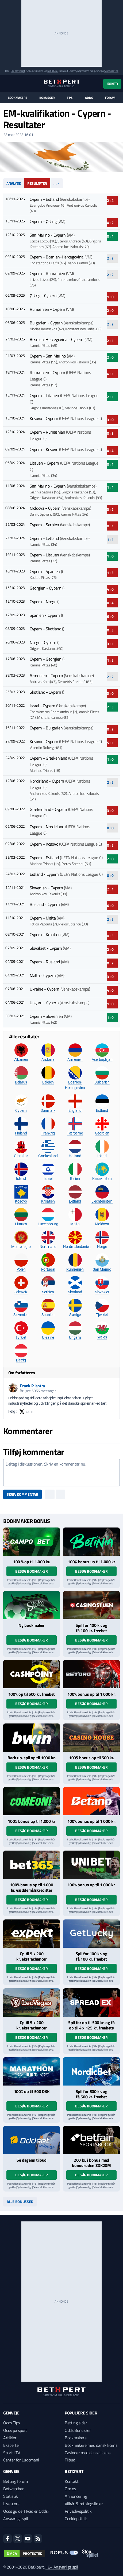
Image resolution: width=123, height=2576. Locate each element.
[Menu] (6, 83)
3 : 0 (110, 419)
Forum (110, 98)
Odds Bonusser (78, 2430)
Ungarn (75, 1337)
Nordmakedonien (77, 1246)
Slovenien (20, 1315)
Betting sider (76, 2423)
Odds (89, 98)
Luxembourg (48, 1224)
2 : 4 (110, 200)
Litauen (21, 1224)
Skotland (75, 1292)
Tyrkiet (21, 1337)
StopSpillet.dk (111, 71)
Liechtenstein (102, 1201)
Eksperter (11, 2445)
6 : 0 (110, 616)
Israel (48, 1178)
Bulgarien (101, 1082)
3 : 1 (110, 643)
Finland (21, 1133)
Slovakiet (102, 1292)
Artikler (9, 2437)
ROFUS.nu (52, 71)
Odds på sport (15, 2430)
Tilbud (70, 2460)
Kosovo (21, 1201)
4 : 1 (110, 373)
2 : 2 (110, 258)
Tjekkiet (102, 1315)
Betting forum (15, 2481)
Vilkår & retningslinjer (84, 2503)
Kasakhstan (102, 1178)
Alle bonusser (20, 2201)
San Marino (102, 1269)
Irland (101, 1156)
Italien (75, 1178)
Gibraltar (21, 1156)
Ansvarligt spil (15, 2518)
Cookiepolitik (76, 2518)
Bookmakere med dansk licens (91, 2445)
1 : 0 (110, 297)
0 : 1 (110, 464)
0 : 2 (110, 222)
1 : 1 (110, 539)
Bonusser (47, 98)
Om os (70, 2488)
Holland (75, 1156)
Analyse (13, 183)
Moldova (102, 1224)
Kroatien (48, 1201)
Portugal (48, 1269)
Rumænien (75, 1269)
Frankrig (48, 1133)
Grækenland (48, 1156)
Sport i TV (11, 2452)
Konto (112, 84)
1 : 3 (110, 572)
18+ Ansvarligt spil (61, 2567)
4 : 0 (110, 589)
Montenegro (21, 1246)
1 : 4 (110, 487)
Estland (102, 1110)
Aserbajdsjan (102, 1059)
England (75, 1110)
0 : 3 (110, 433)
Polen (21, 1269)
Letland (75, 1201)
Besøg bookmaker (31, 1571)
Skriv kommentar (22, 1494)
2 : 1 (110, 340)
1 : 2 (110, 660)
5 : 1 (110, 742)
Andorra (48, 1059)
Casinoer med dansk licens (87, 2452)
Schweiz (21, 1292)
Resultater (37, 183)
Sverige (75, 1315)
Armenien (75, 1059)
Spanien (47, 1315)
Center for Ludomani (21, 2460)
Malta (75, 1224)
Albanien (21, 1059)
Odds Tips (11, 2423)
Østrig (21, 1360)
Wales (102, 1337)
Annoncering (76, 2496)
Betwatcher (13, 2488)
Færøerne (75, 1133)
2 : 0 (110, 310)
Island (21, 1178)
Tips (70, 98)
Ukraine (48, 1337)
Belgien (48, 1082)
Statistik (10, 2496)
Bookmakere (17, 98)
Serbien (48, 1292)
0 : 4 (110, 236)
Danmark (48, 1110)
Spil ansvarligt (18, 71)
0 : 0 (110, 828)
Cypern (20, 1110)
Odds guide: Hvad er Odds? (26, 2511)
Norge (102, 1246)
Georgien (102, 1133)
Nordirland (48, 1246)
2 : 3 (110, 707)
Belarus (21, 1082)
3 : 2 (110, 509)
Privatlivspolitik (78, 2511)
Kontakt (72, 2481)
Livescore (11, 2503)
